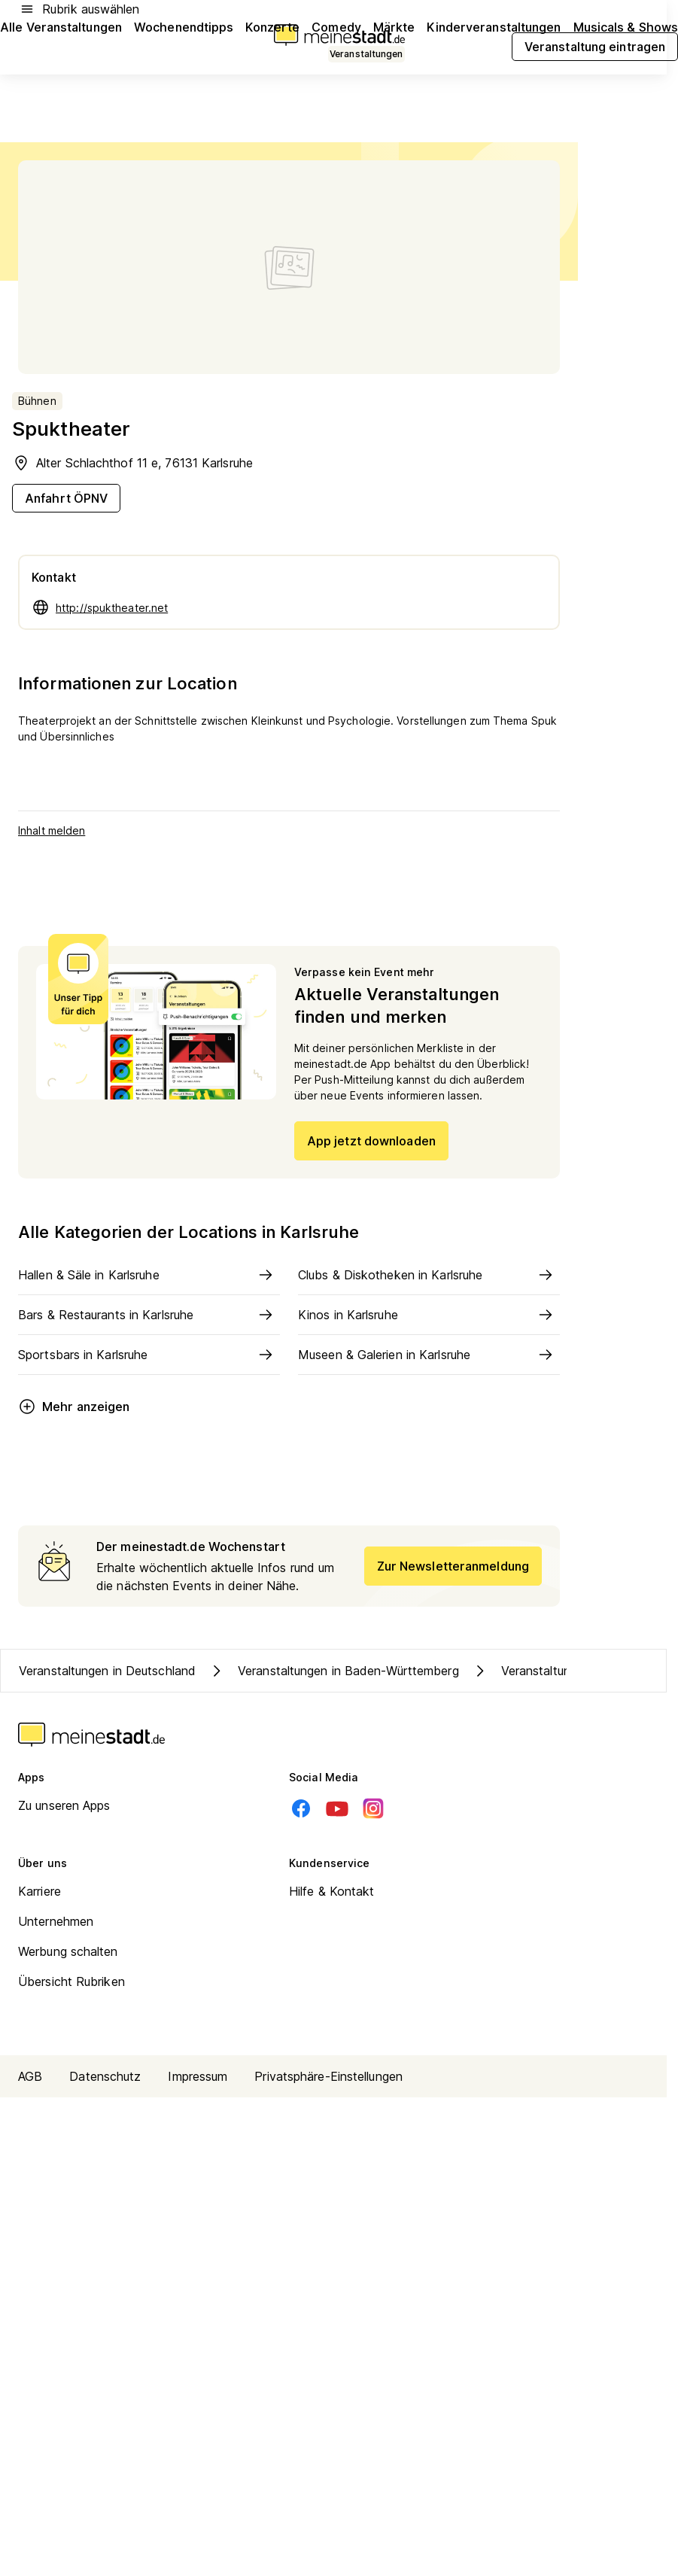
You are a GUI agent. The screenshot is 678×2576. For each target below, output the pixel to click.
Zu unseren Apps (64, 1805)
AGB (30, 2076)
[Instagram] (373, 1808)
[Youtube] (337, 1808)
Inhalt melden (51, 830)
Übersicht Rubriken (71, 1981)
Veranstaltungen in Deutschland (107, 1670)
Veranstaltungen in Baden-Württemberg (333, 1671)
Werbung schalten (68, 1951)
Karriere (39, 1891)
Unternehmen (55, 1921)
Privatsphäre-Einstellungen (328, 2076)
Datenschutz (105, 2076)
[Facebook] (301, 1808)
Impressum (197, 2076)
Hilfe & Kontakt (332, 1891)
